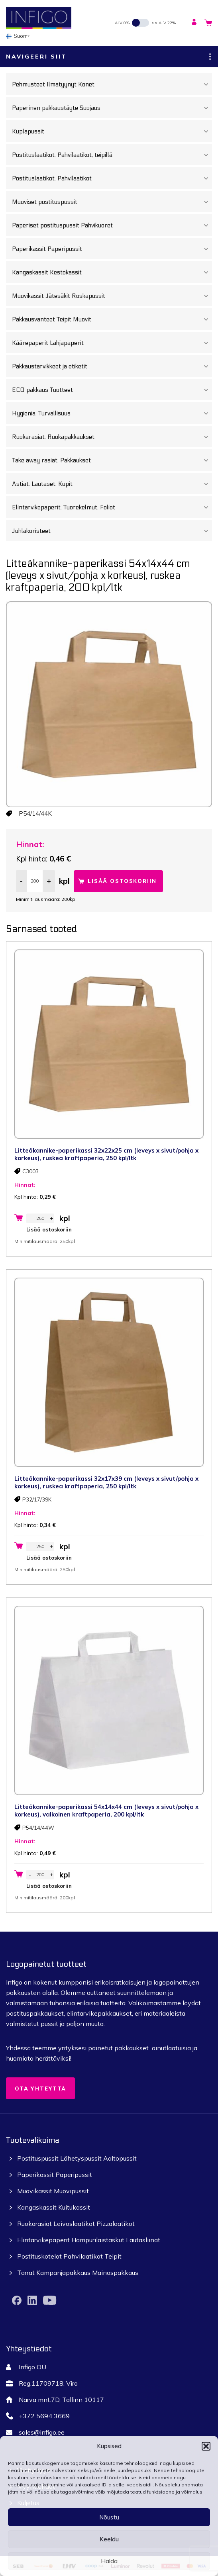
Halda (109, 2561)
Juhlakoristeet (112, 531)
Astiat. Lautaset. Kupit (112, 484)
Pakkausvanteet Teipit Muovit (112, 319)
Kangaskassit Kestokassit (112, 272)
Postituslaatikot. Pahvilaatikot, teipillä (112, 155)
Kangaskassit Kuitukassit (53, 2207)
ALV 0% (122, 22)
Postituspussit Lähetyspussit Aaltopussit (77, 2158)
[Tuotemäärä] (35, 881)
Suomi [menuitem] (21, 36)
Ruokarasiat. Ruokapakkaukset (112, 437)
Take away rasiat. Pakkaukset (112, 460)
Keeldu (109, 2539)
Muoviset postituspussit (112, 202)
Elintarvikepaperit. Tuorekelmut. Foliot (112, 507)
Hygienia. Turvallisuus (112, 413)
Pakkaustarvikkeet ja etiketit (112, 366)
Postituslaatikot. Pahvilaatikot (112, 178)
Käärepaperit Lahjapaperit (112, 343)
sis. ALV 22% (163, 22)
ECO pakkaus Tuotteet (112, 390)
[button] (206, 2446)
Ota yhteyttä (40, 2088)
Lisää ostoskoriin (122, 881)
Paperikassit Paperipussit (112, 249)
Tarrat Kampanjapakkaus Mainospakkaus (77, 2273)
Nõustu (109, 2517)
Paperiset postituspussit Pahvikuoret (112, 225)
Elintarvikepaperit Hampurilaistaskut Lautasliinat (88, 2240)
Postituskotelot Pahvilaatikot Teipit (69, 2256)
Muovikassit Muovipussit (53, 2191)
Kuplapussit (112, 131)
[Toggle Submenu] (206, 84)
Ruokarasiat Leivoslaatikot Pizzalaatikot (76, 2224)
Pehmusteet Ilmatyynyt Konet (112, 84)
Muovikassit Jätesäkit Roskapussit (112, 296)
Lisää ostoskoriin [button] (49, 1229)
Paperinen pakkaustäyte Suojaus (112, 108)
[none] (20, 36)
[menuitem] (20, 36)
